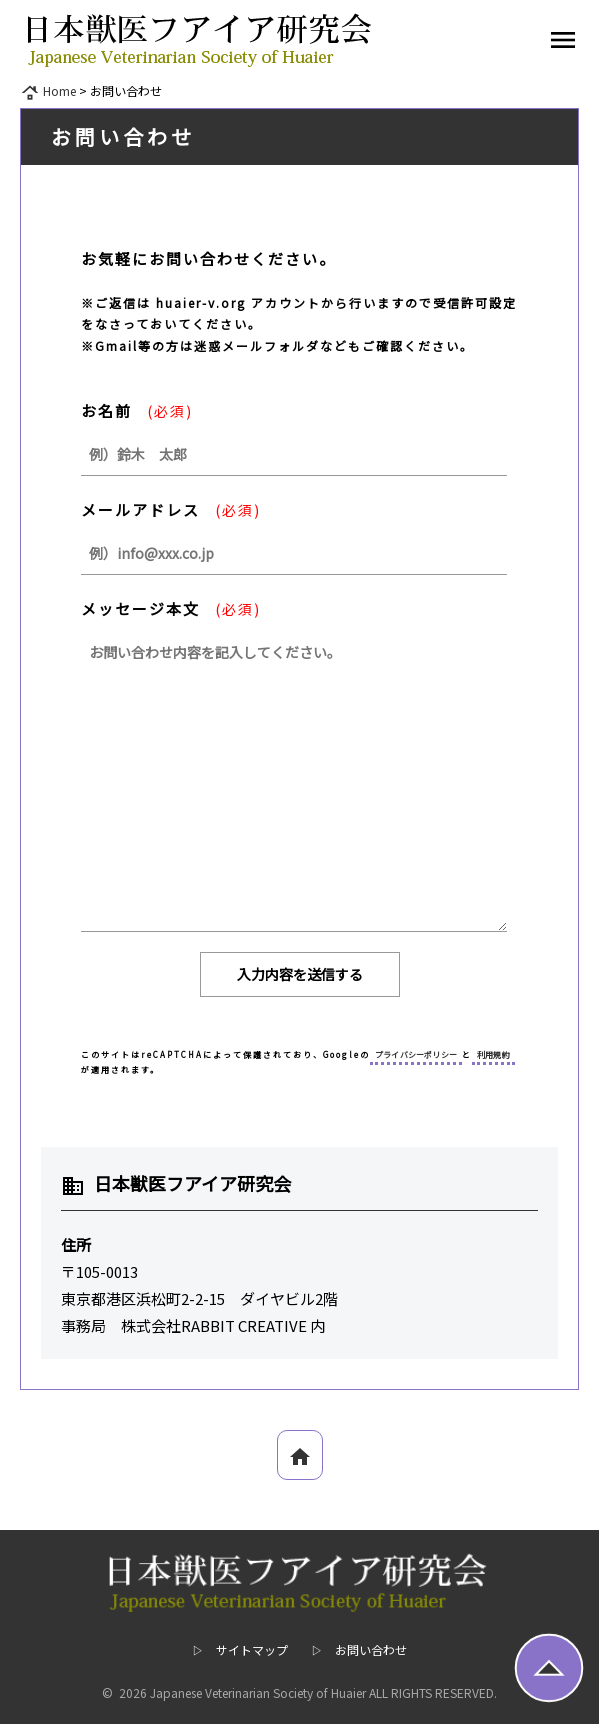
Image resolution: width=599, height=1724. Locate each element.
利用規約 (493, 1054)
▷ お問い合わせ (359, 1649)
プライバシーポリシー (416, 1054)
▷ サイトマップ (240, 1649)
